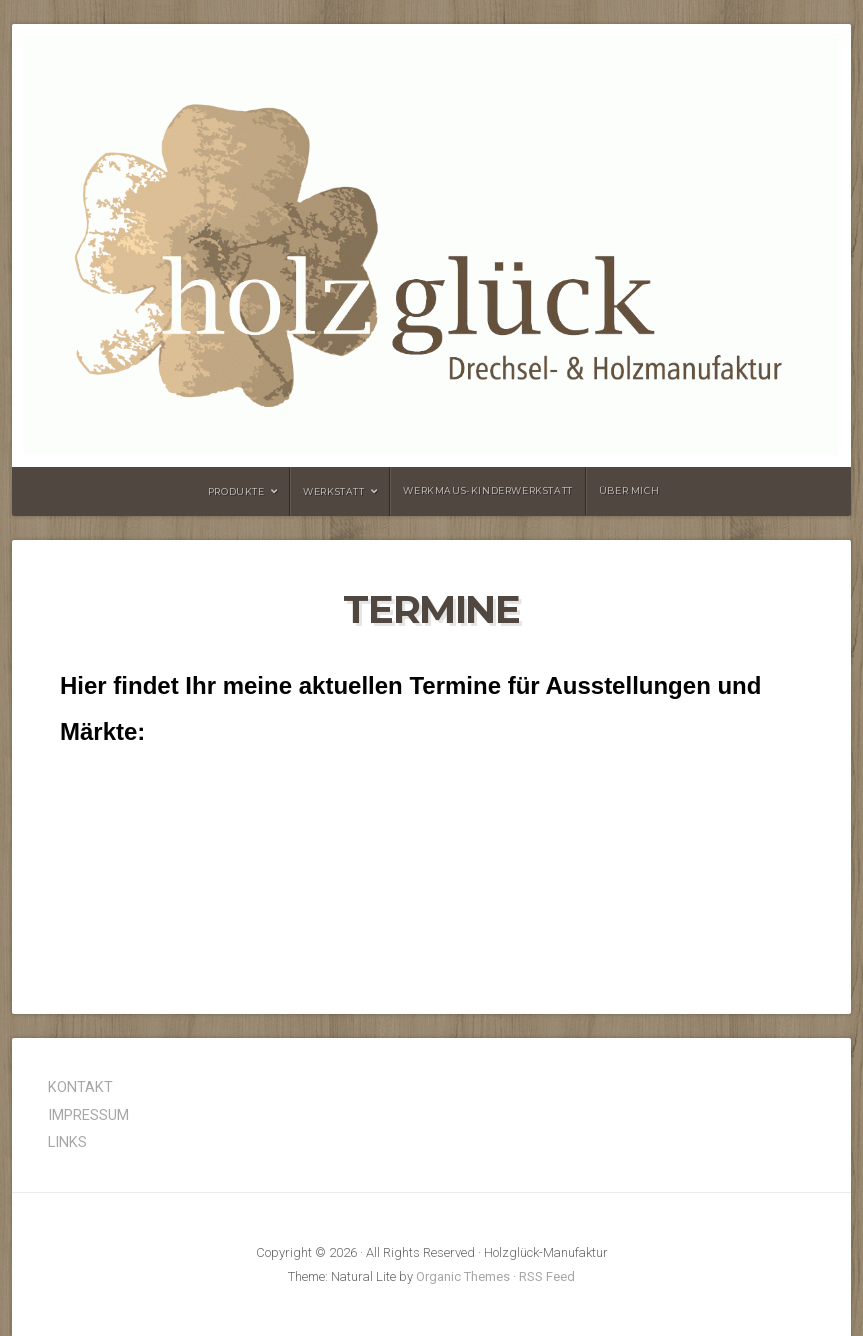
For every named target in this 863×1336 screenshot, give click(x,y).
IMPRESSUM (88, 1115)
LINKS (67, 1142)
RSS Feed (547, 1276)
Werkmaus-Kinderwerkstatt (487, 490)
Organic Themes (463, 1276)
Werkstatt (333, 491)
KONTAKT (80, 1087)
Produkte (236, 491)
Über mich (629, 490)
